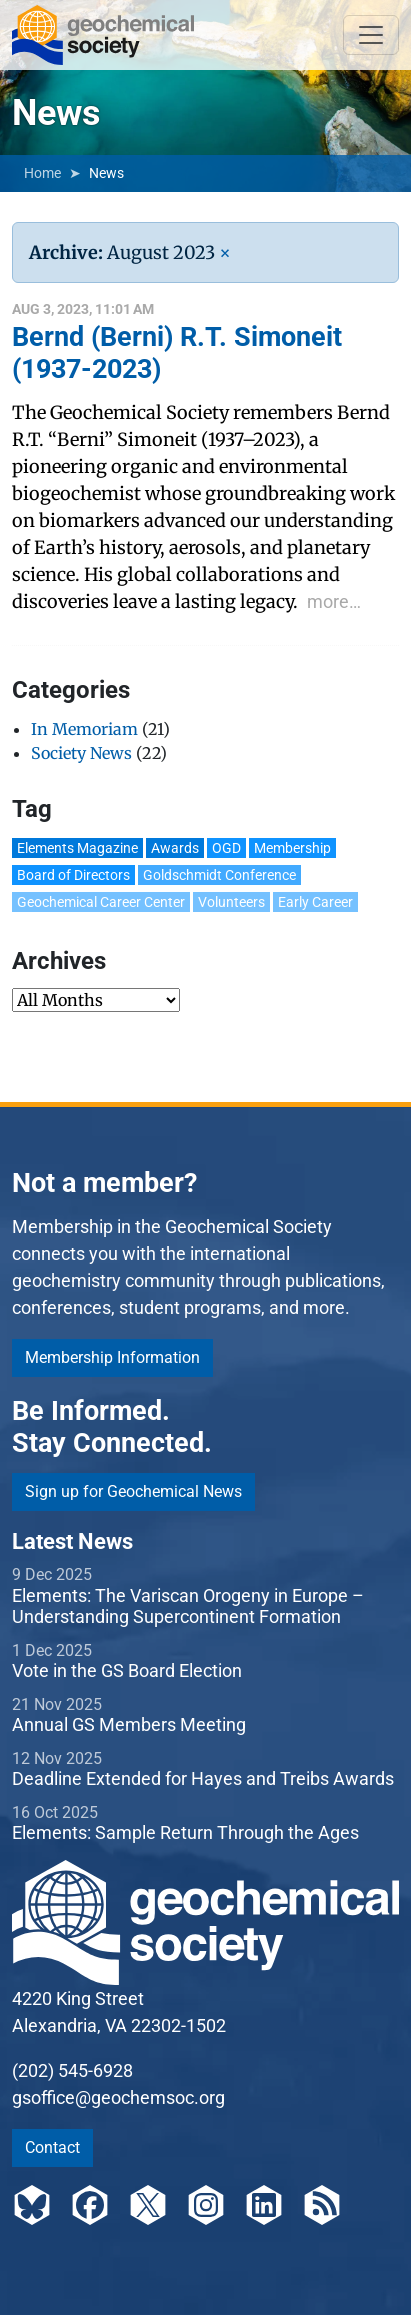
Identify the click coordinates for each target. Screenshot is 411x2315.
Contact (52, 2147)
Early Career (315, 902)
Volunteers (231, 902)
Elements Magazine (77, 848)
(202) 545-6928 (72, 2070)
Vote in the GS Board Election (127, 1670)
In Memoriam (84, 729)
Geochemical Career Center (101, 902)
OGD (226, 848)
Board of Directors (73, 875)
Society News (81, 753)
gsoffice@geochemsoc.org (118, 2097)
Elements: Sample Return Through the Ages (185, 1832)
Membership (292, 848)
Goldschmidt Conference (219, 875)
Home (42, 173)
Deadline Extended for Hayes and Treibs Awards (203, 1778)
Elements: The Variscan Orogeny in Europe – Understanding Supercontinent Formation (188, 1606)
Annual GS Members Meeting (129, 1724)
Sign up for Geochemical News (133, 1491)
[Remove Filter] (225, 252)
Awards (175, 848)
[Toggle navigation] (371, 35)
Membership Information (112, 1357)
